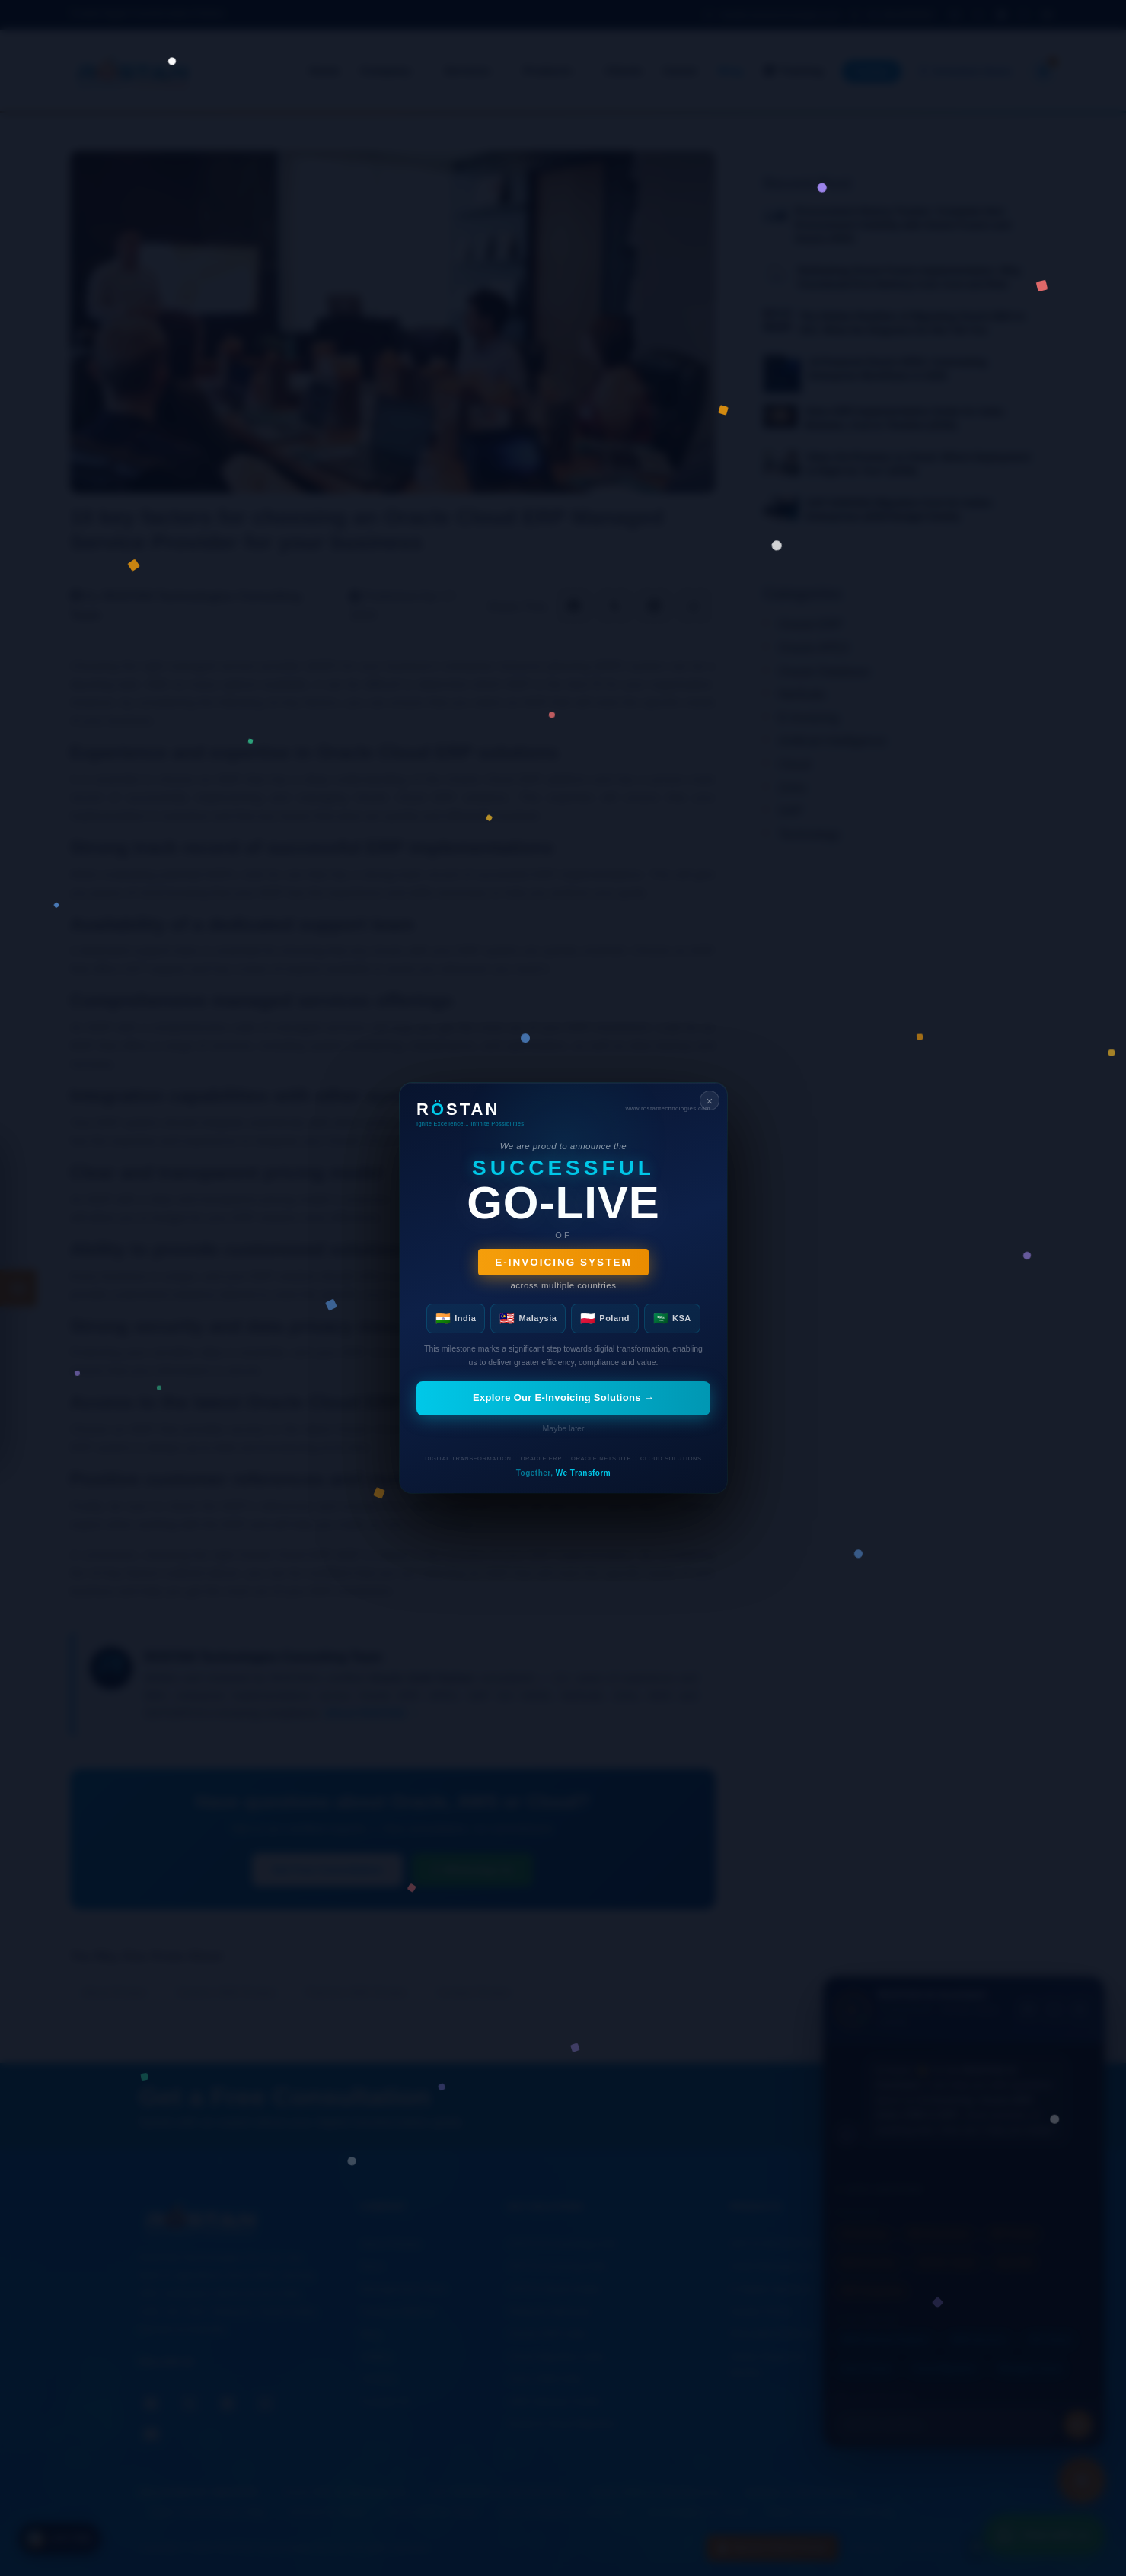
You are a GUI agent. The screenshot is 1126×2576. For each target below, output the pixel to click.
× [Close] (709, 1100)
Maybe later (563, 1428)
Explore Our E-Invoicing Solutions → (562, 1397)
